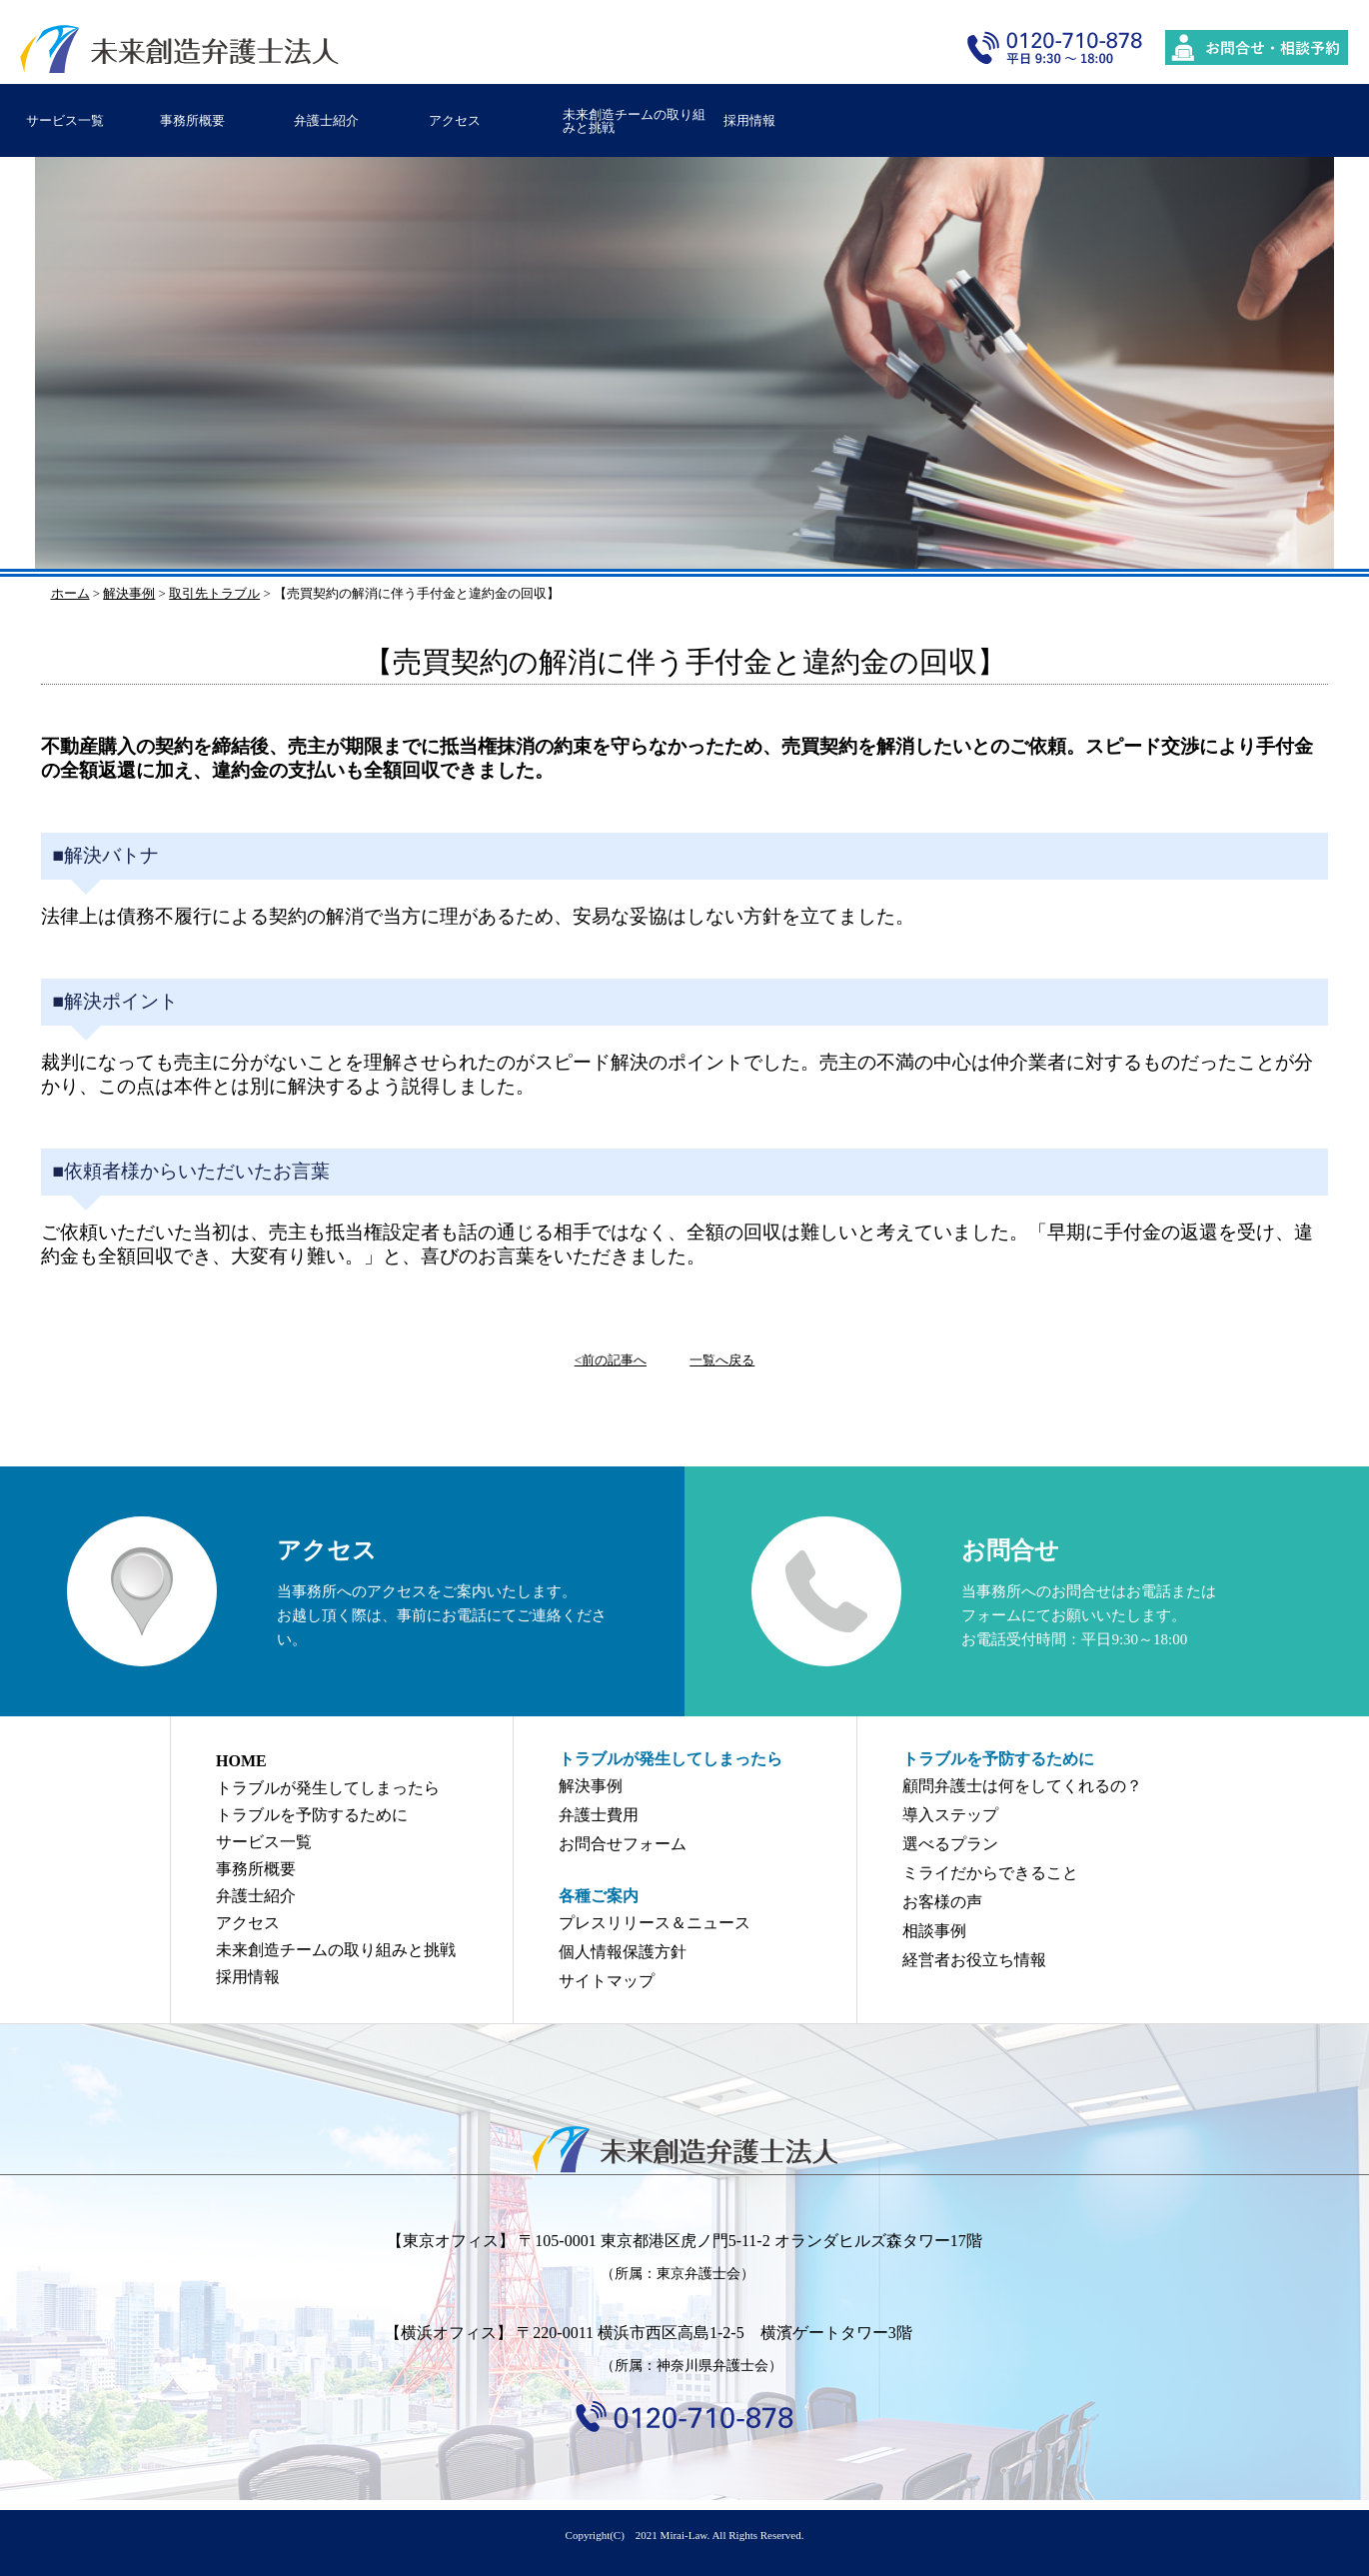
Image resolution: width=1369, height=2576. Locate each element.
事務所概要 (192, 120)
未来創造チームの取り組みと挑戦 (634, 121)
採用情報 (749, 120)
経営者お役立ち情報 (974, 1959)
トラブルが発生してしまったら (328, 1787)
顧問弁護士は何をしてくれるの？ (1022, 1785)
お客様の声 (942, 1901)
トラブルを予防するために (312, 1814)
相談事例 (934, 1930)
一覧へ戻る (721, 1359)
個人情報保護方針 (622, 1951)
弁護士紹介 (326, 120)
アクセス (455, 120)
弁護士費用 (599, 1814)
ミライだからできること (990, 1872)
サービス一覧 (65, 120)
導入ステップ (950, 1814)
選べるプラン (950, 1843)
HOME (241, 1760)
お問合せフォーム (622, 1843)
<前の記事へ (611, 1359)
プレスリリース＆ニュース (654, 1922)
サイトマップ (607, 1980)
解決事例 (591, 1785)
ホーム (70, 593)
